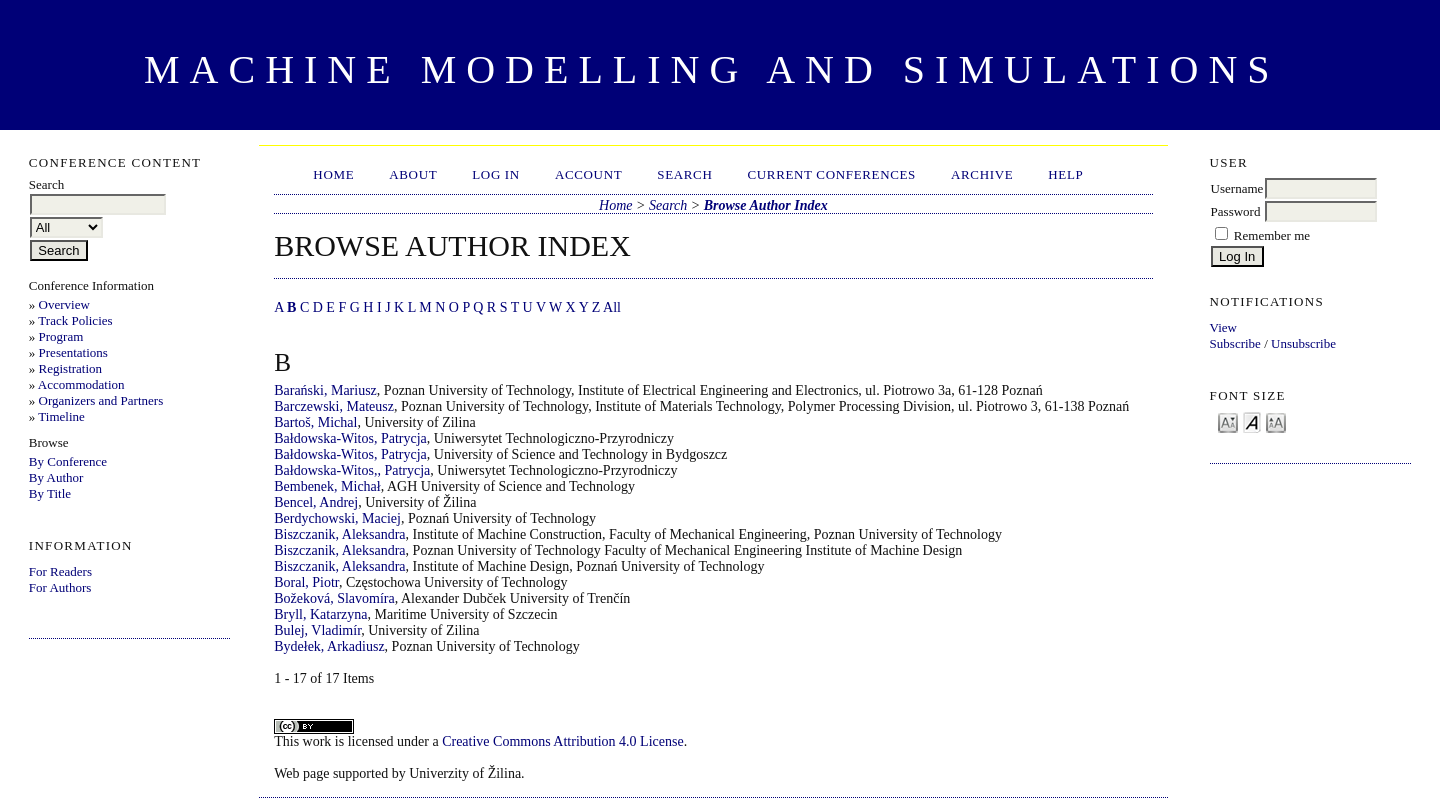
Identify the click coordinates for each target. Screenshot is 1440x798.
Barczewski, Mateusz (334, 406)
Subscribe (1235, 343)
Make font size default (1252, 421)
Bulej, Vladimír (317, 630)
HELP (1065, 174)
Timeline (61, 416)
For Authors (60, 587)
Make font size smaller (1228, 421)
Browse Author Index (766, 205)
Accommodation (81, 384)
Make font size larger (1276, 421)
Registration (71, 368)
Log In (496, 174)
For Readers (60, 571)
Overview (64, 304)
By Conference (68, 461)
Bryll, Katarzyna (320, 614)
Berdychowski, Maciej (337, 518)
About (413, 174)
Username (1237, 188)
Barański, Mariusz (325, 390)
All (612, 307)
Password (1236, 211)
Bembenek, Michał (327, 486)
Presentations (73, 352)
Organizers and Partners (101, 400)
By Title (50, 493)
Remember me (1272, 235)
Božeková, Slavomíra (334, 598)
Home (333, 174)
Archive (982, 174)
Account (588, 174)
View (1223, 327)
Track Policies (75, 320)
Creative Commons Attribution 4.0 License (562, 741)
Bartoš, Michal (315, 422)
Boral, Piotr (306, 582)
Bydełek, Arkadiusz (329, 646)
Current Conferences (831, 174)
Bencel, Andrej (316, 502)
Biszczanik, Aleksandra (339, 534)
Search (684, 174)
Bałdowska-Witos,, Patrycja (352, 470)
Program (61, 336)
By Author (56, 477)
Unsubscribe (1303, 343)
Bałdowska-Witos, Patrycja (350, 438)
